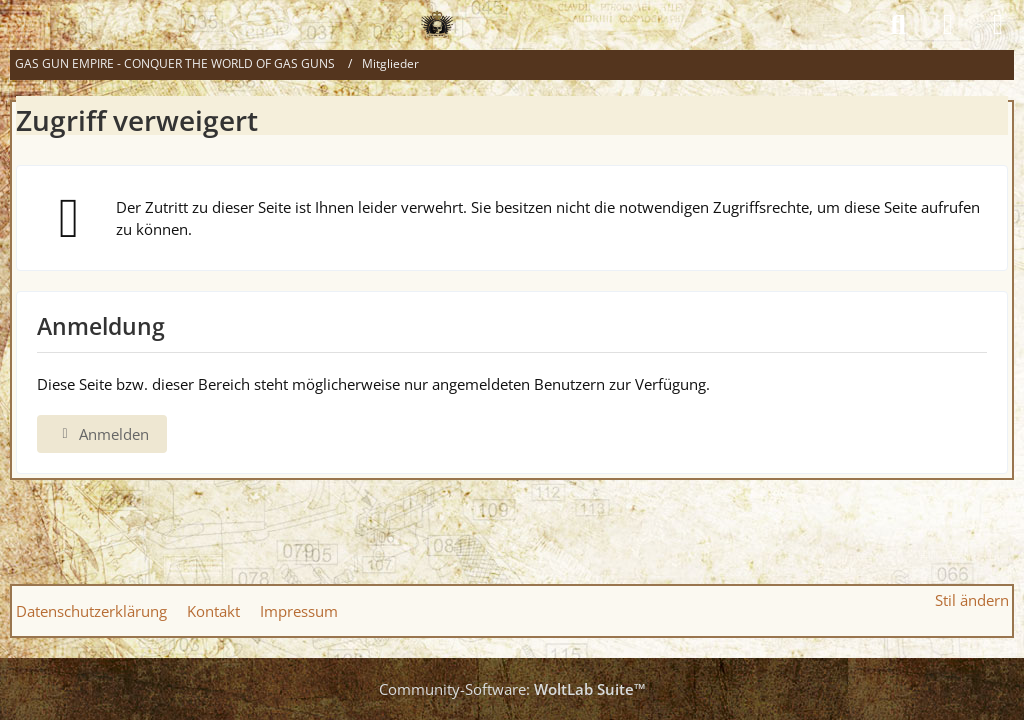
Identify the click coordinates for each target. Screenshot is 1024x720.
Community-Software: (512, 689)
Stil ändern (972, 600)
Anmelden (102, 434)
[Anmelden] (948, 25)
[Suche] (898, 25)
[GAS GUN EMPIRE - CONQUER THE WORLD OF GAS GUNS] (437, 25)
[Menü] (998, 25)
